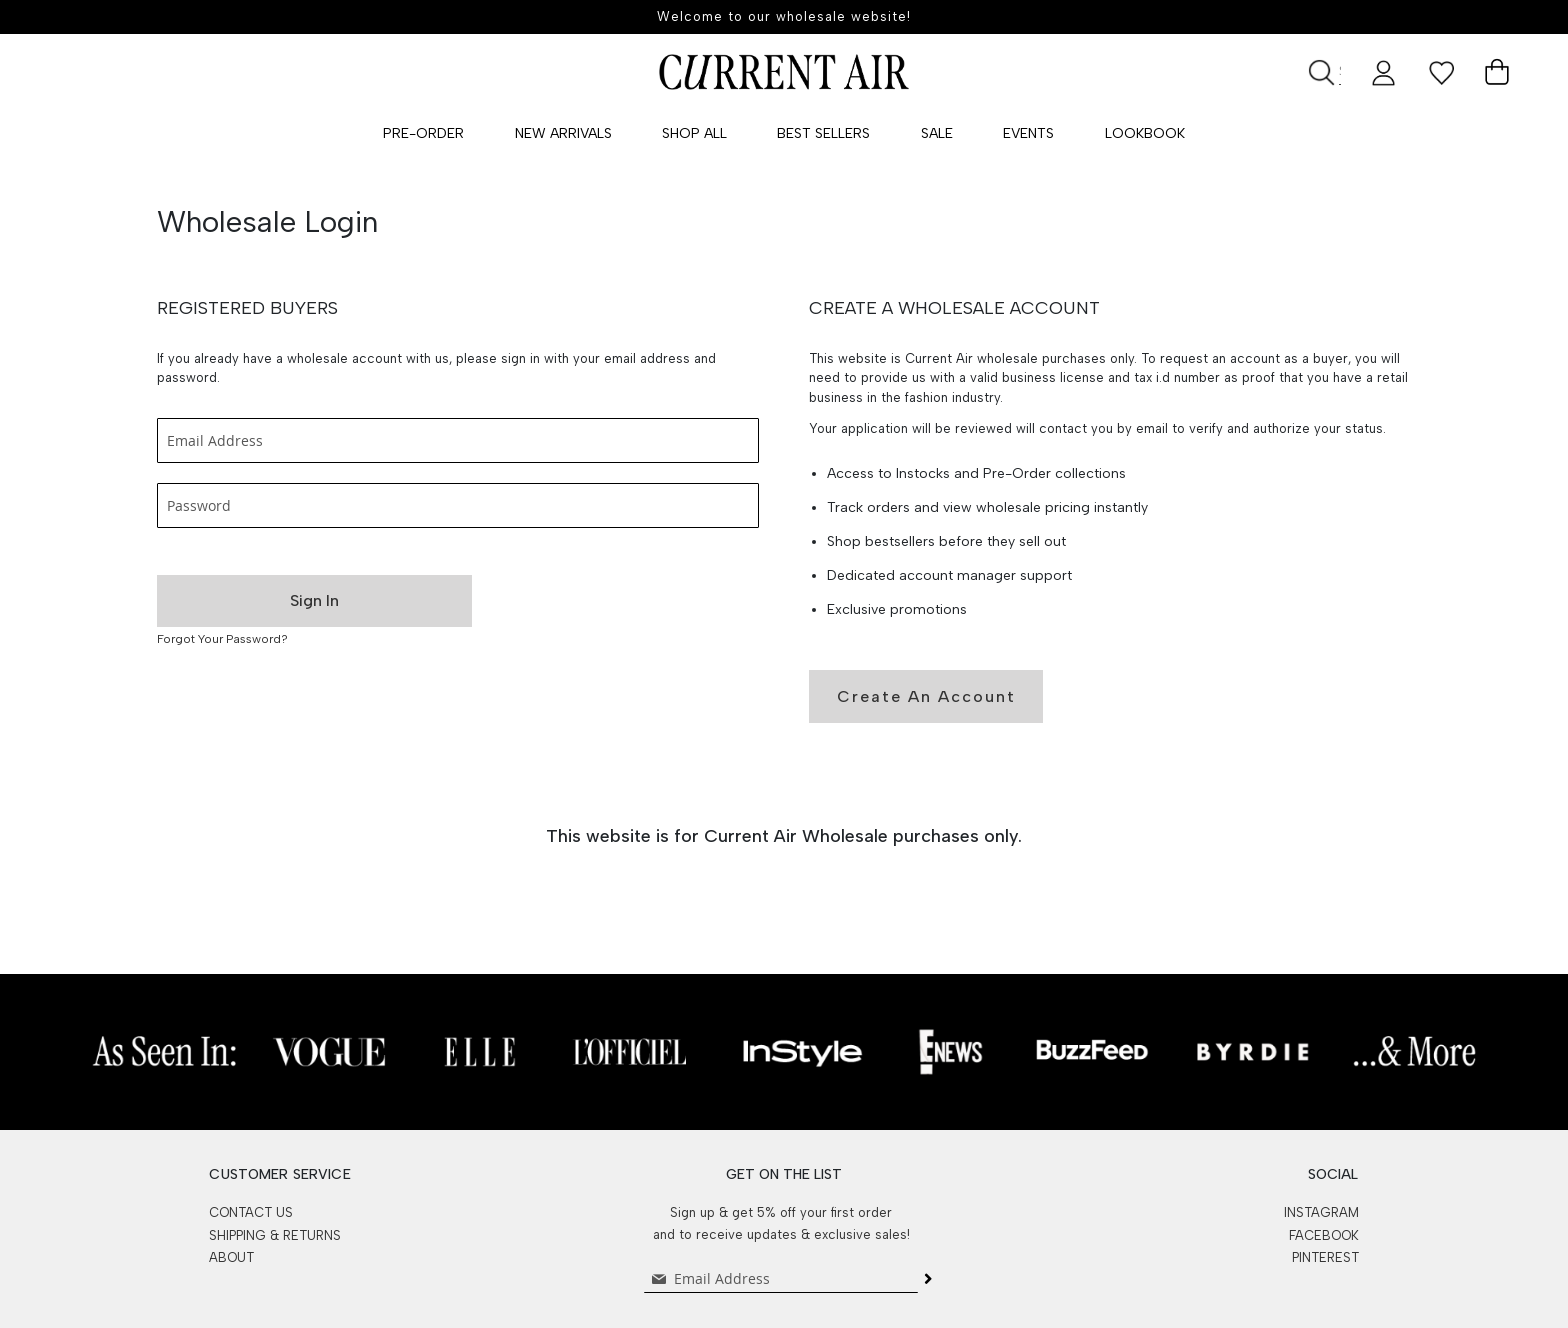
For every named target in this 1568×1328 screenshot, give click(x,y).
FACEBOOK (1324, 1235)
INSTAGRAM (1321, 1212)
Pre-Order (423, 133)
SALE (937, 133)
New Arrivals (563, 133)
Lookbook (1145, 133)
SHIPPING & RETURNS (275, 1235)
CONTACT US (251, 1212)
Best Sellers (823, 133)
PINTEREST (1325, 1257)
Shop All (694, 133)
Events (1028, 133)
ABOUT (231, 1257)
